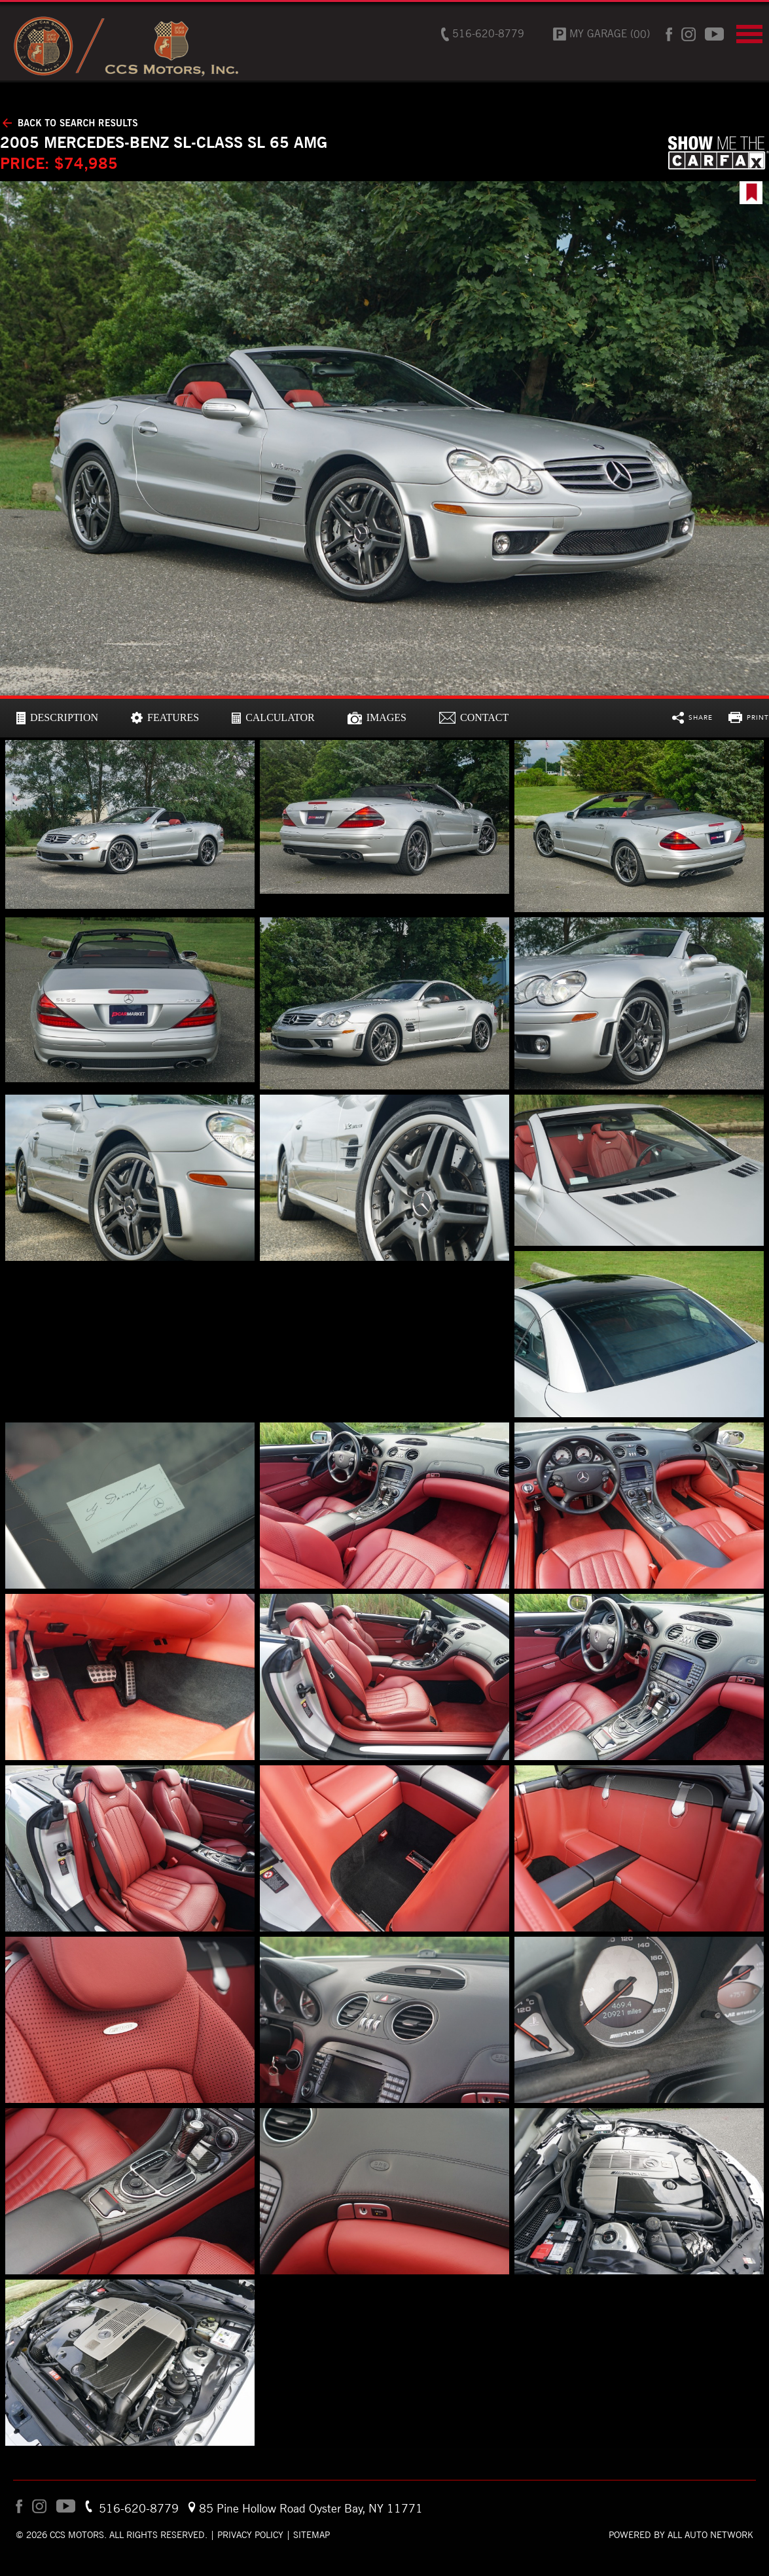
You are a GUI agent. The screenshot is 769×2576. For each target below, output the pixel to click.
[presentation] (57, 718)
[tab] (57, 718)
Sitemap (311, 2535)
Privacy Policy (250, 2535)
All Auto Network (710, 2535)
